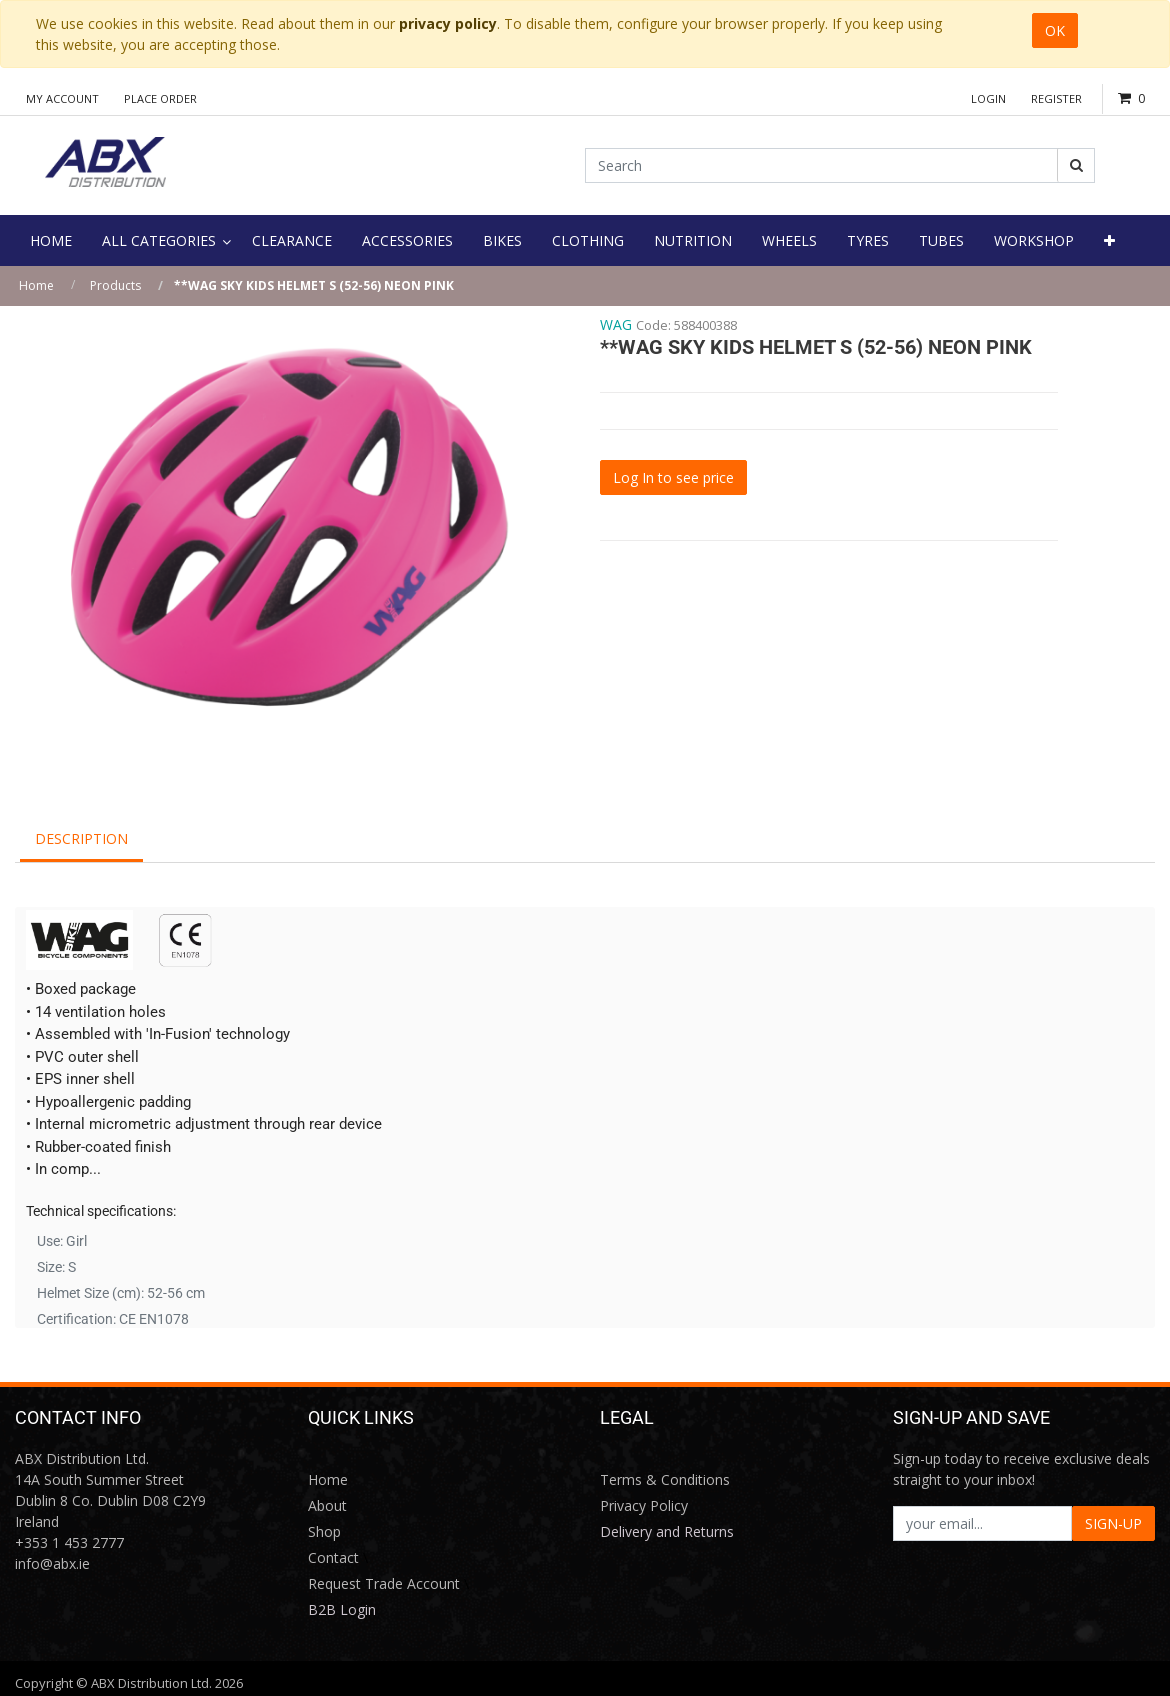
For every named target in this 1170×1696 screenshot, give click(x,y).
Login (988, 98)
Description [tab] (81, 838)
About (327, 1505)
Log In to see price (673, 477)
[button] (1109, 240)
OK (1055, 30)
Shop (324, 1531)
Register (1056, 98)
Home (36, 285)
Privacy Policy (644, 1505)
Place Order (160, 98)
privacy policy (448, 23)
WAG (616, 324)
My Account (62, 98)
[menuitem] (51, 240)
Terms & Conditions (665, 1479)
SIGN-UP (1113, 1523)
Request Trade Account (384, 1583)
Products (115, 285)
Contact (333, 1557)
